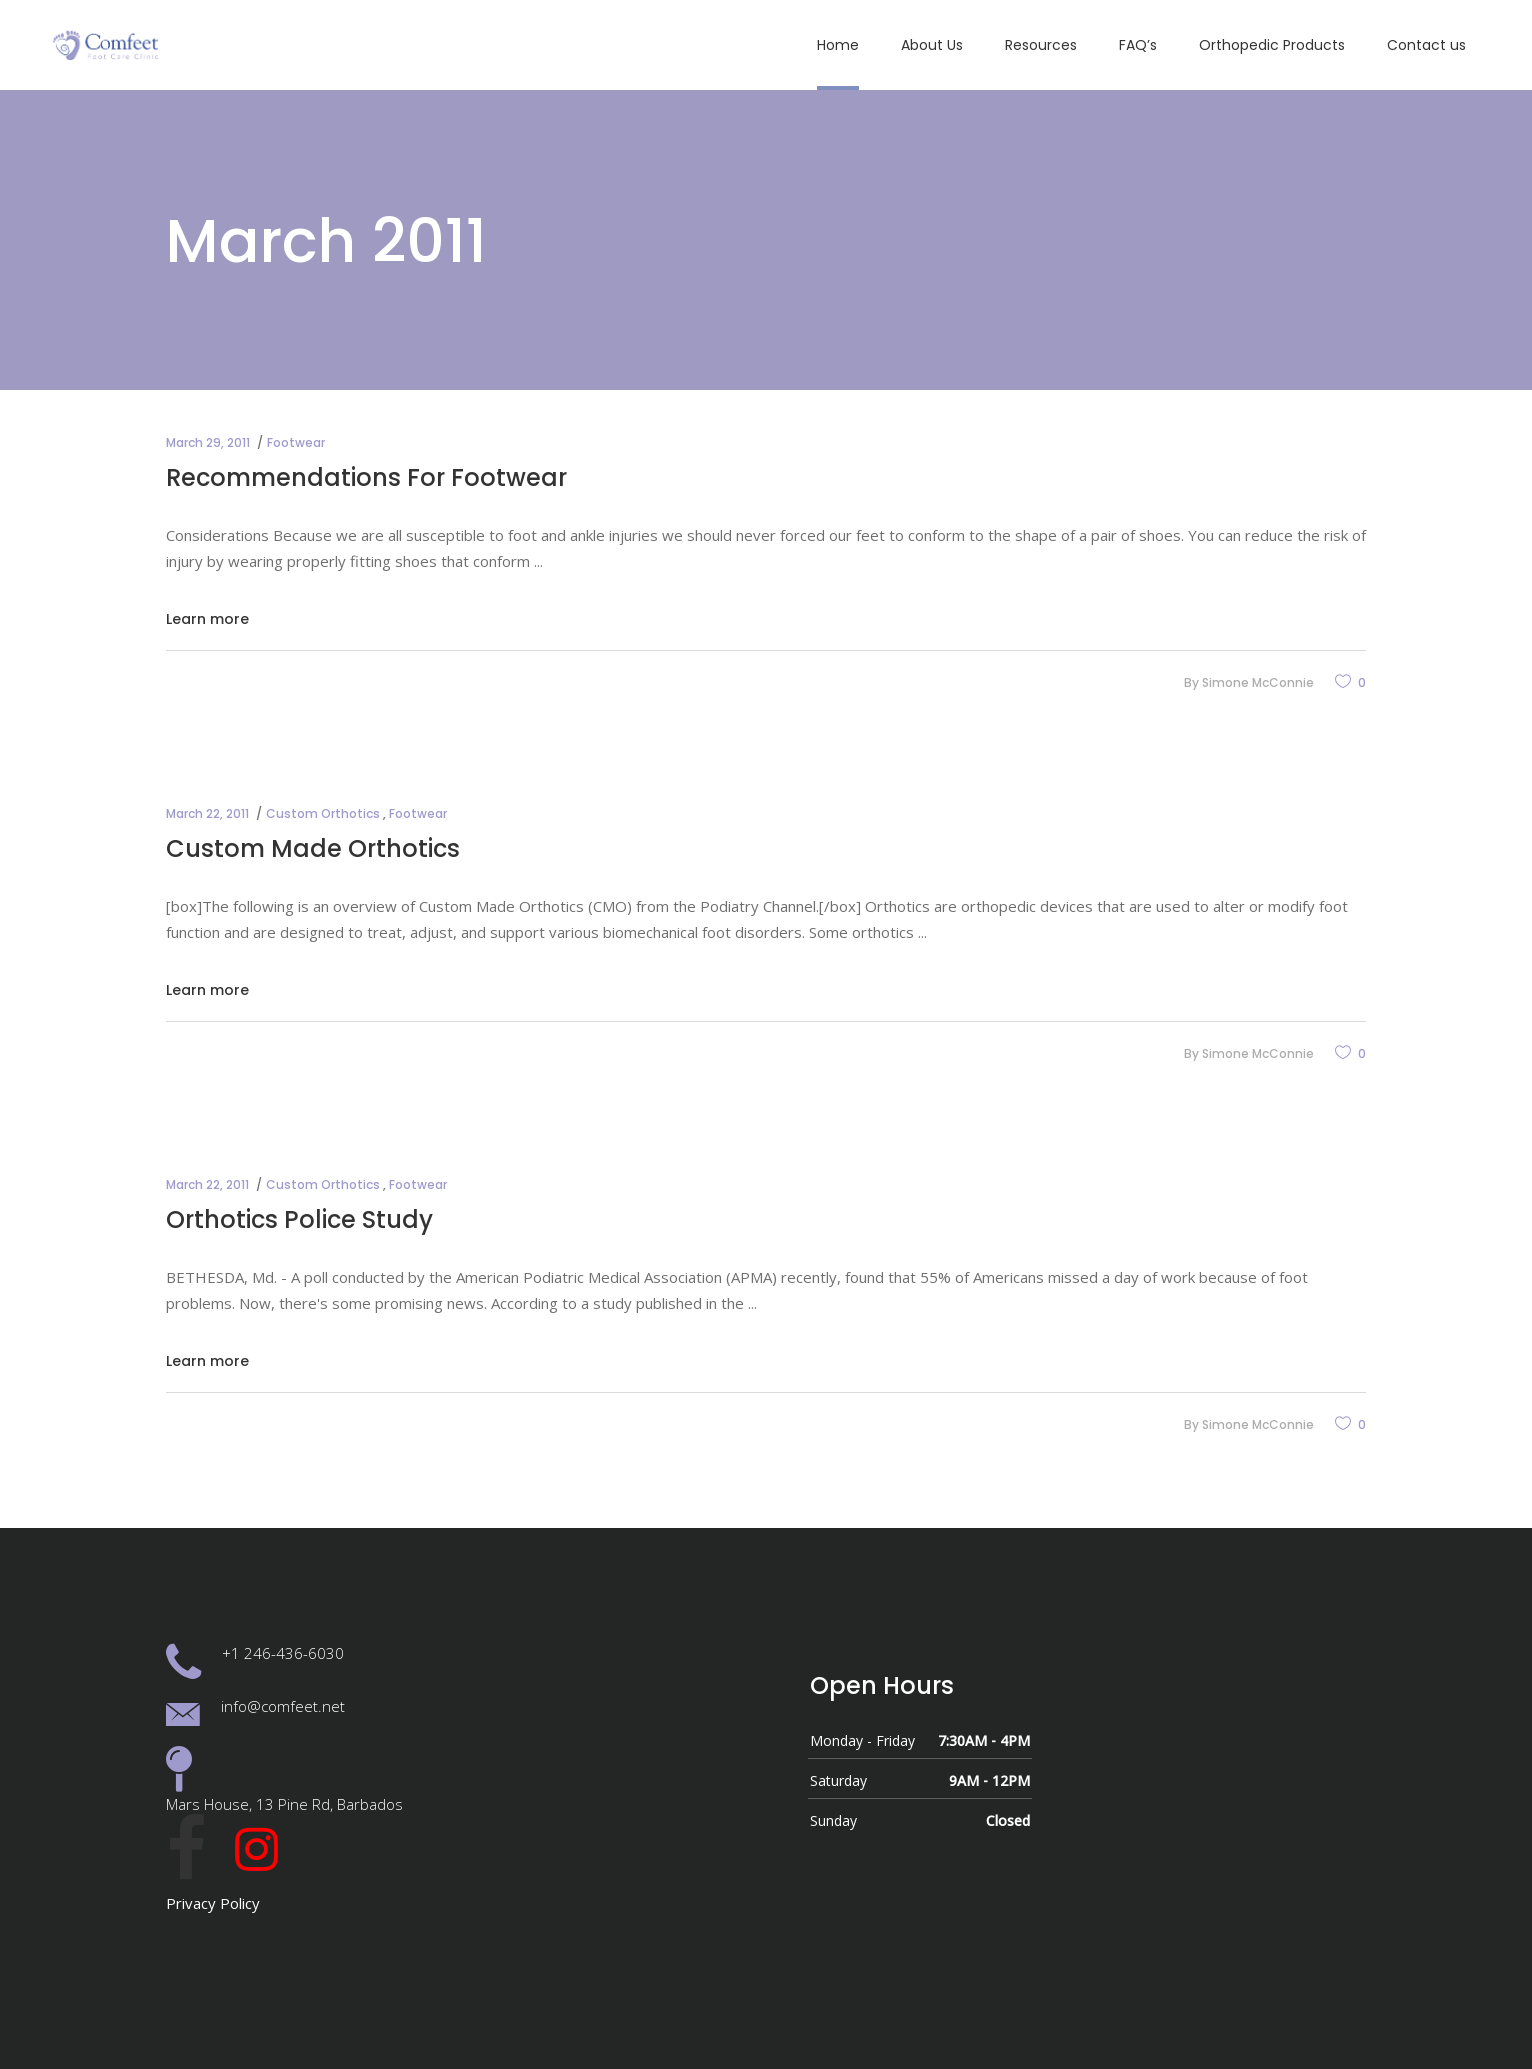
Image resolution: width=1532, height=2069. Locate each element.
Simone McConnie (1258, 682)
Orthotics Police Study (299, 1219)
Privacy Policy (213, 1903)
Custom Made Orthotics (313, 848)
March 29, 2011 (208, 442)
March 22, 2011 (207, 813)
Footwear (296, 442)
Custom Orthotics (323, 813)
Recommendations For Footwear (366, 477)
